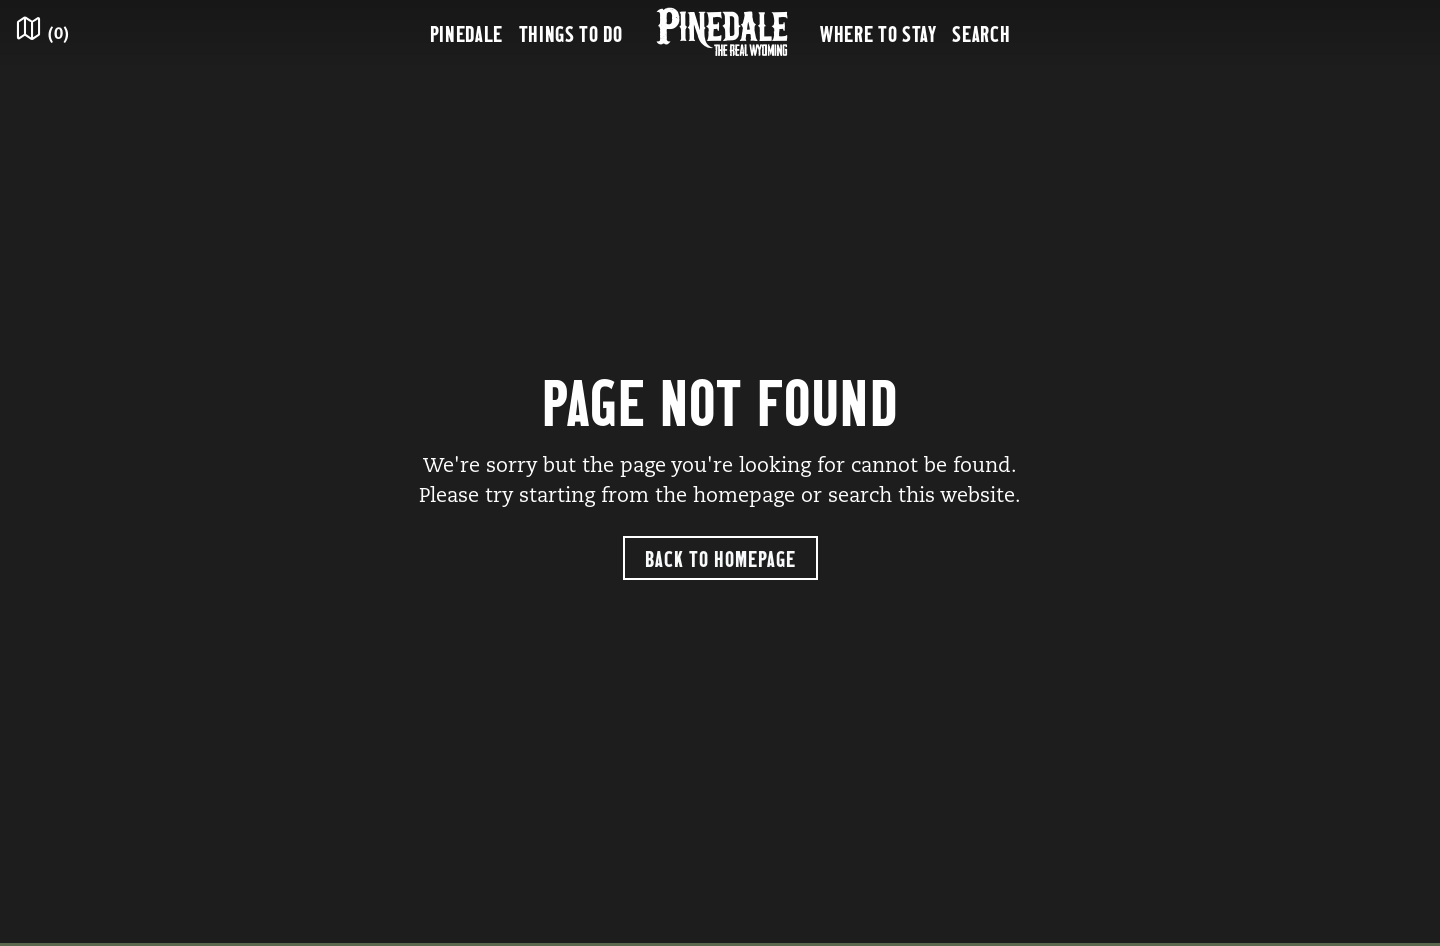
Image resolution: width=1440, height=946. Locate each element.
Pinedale (466, 33)
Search (981, 33)
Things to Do (571, 33)
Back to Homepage (720, 558)
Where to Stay (878, 33)
